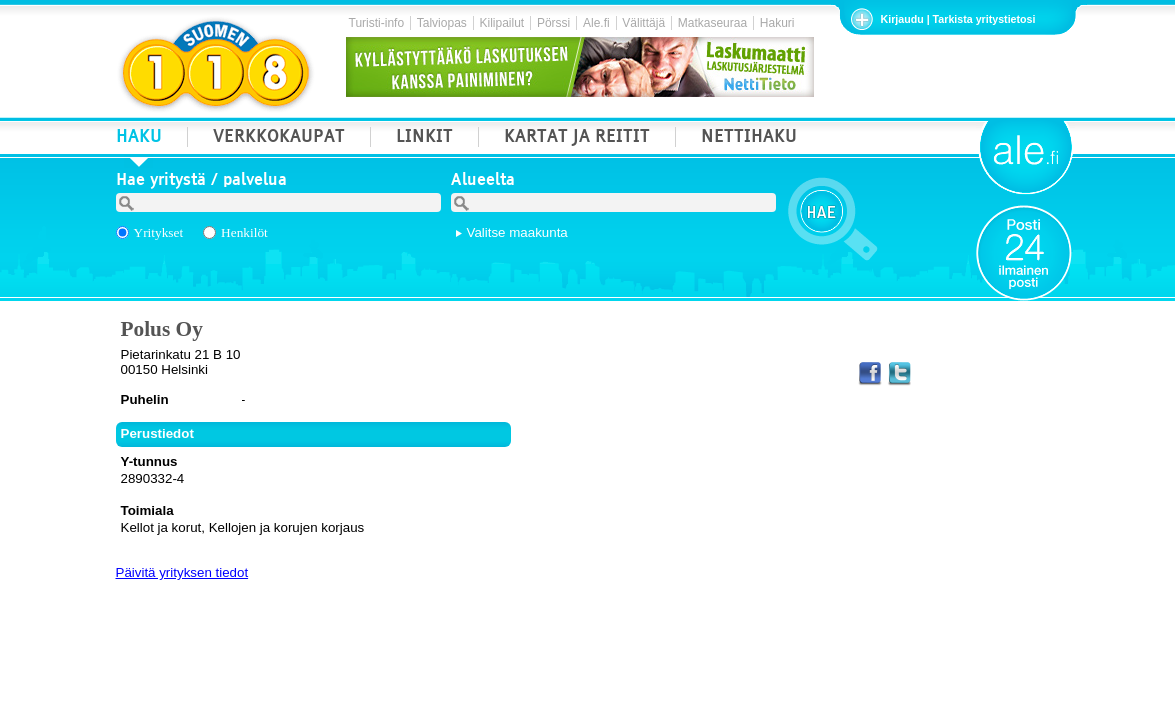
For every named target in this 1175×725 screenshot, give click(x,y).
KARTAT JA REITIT (577, 138)
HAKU (139, 138)
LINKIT (424, 138)
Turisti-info (377, 23)
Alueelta (483, 182)
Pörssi (553, 23)
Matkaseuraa (712, 23)
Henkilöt (244, 232)
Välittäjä (643, 23)
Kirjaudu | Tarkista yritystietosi (958, 19)
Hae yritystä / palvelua (201, 182)
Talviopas (442, 23)
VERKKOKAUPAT (279, 138)
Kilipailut (502, 23)
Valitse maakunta (517, 232)
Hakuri (777, 23)
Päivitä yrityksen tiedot (182, 572)
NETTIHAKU (749, 138)
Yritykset (159, 232)
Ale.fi (596, 23)
